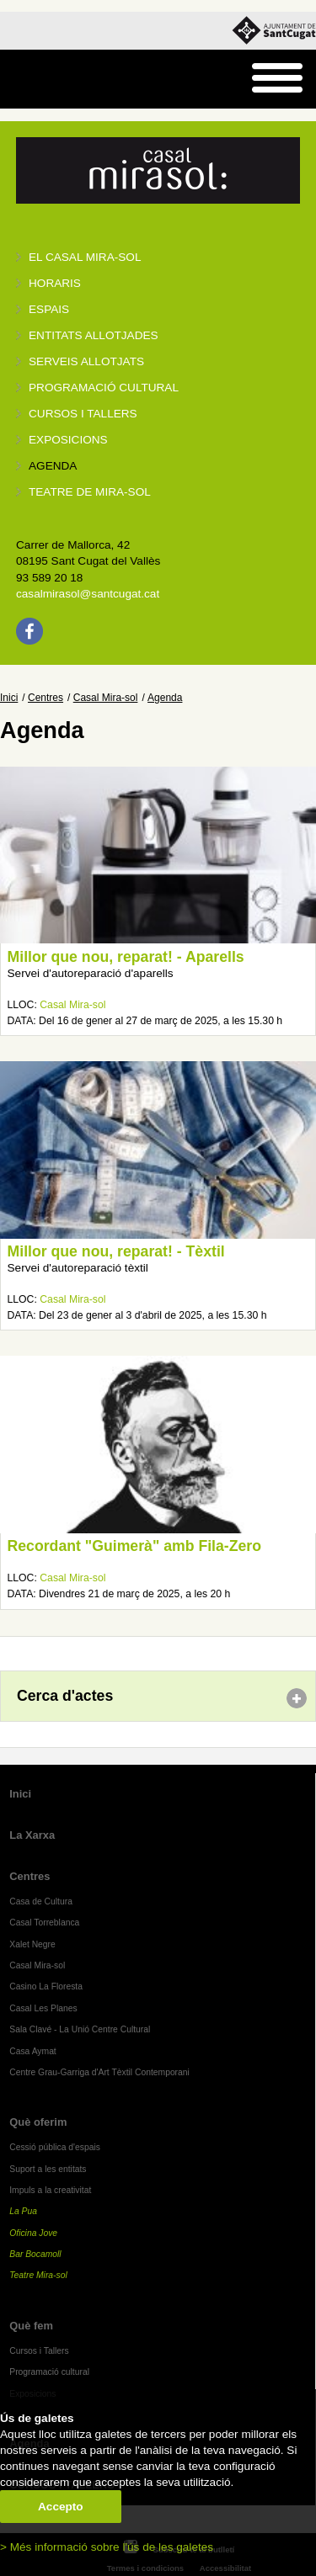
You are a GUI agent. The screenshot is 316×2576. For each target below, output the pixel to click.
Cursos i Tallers (38, 2351)
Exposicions (68, 439)
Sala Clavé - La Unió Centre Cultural (79, 2029)
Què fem (31, 2325)
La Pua (23, 2211)
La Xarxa (32, 1835)
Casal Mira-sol (105, 698)
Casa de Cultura (40, 1901)
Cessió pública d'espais (54, 2147)
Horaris (55, 283)
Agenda (53, 465)
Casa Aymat (32, 2051)
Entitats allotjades (93, 335)
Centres (45, 698)
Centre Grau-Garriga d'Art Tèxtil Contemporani (99, 2072)
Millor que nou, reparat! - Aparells (126, 956)
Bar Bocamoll (35, 2254)
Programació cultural (104, 387)
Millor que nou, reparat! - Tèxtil (116, 1251)
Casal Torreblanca (44, 1922)
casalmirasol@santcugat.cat (87, 593)
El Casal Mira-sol (85, 257)
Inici (9, 698)
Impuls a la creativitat (50, 2190)
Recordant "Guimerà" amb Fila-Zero (135, 1546)
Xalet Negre (32, 1944)
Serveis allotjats (86, 361)
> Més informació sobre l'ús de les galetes (106, 2547)
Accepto (60, 2506)
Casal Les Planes (43, 2008)
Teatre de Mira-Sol (90, 492)
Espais (49, 309)
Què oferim (38, 2122)
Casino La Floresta (46, 1986)
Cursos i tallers (83, 413)
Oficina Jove (33, 2233)
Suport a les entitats (47, 2169)
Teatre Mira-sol (38, 2275)
